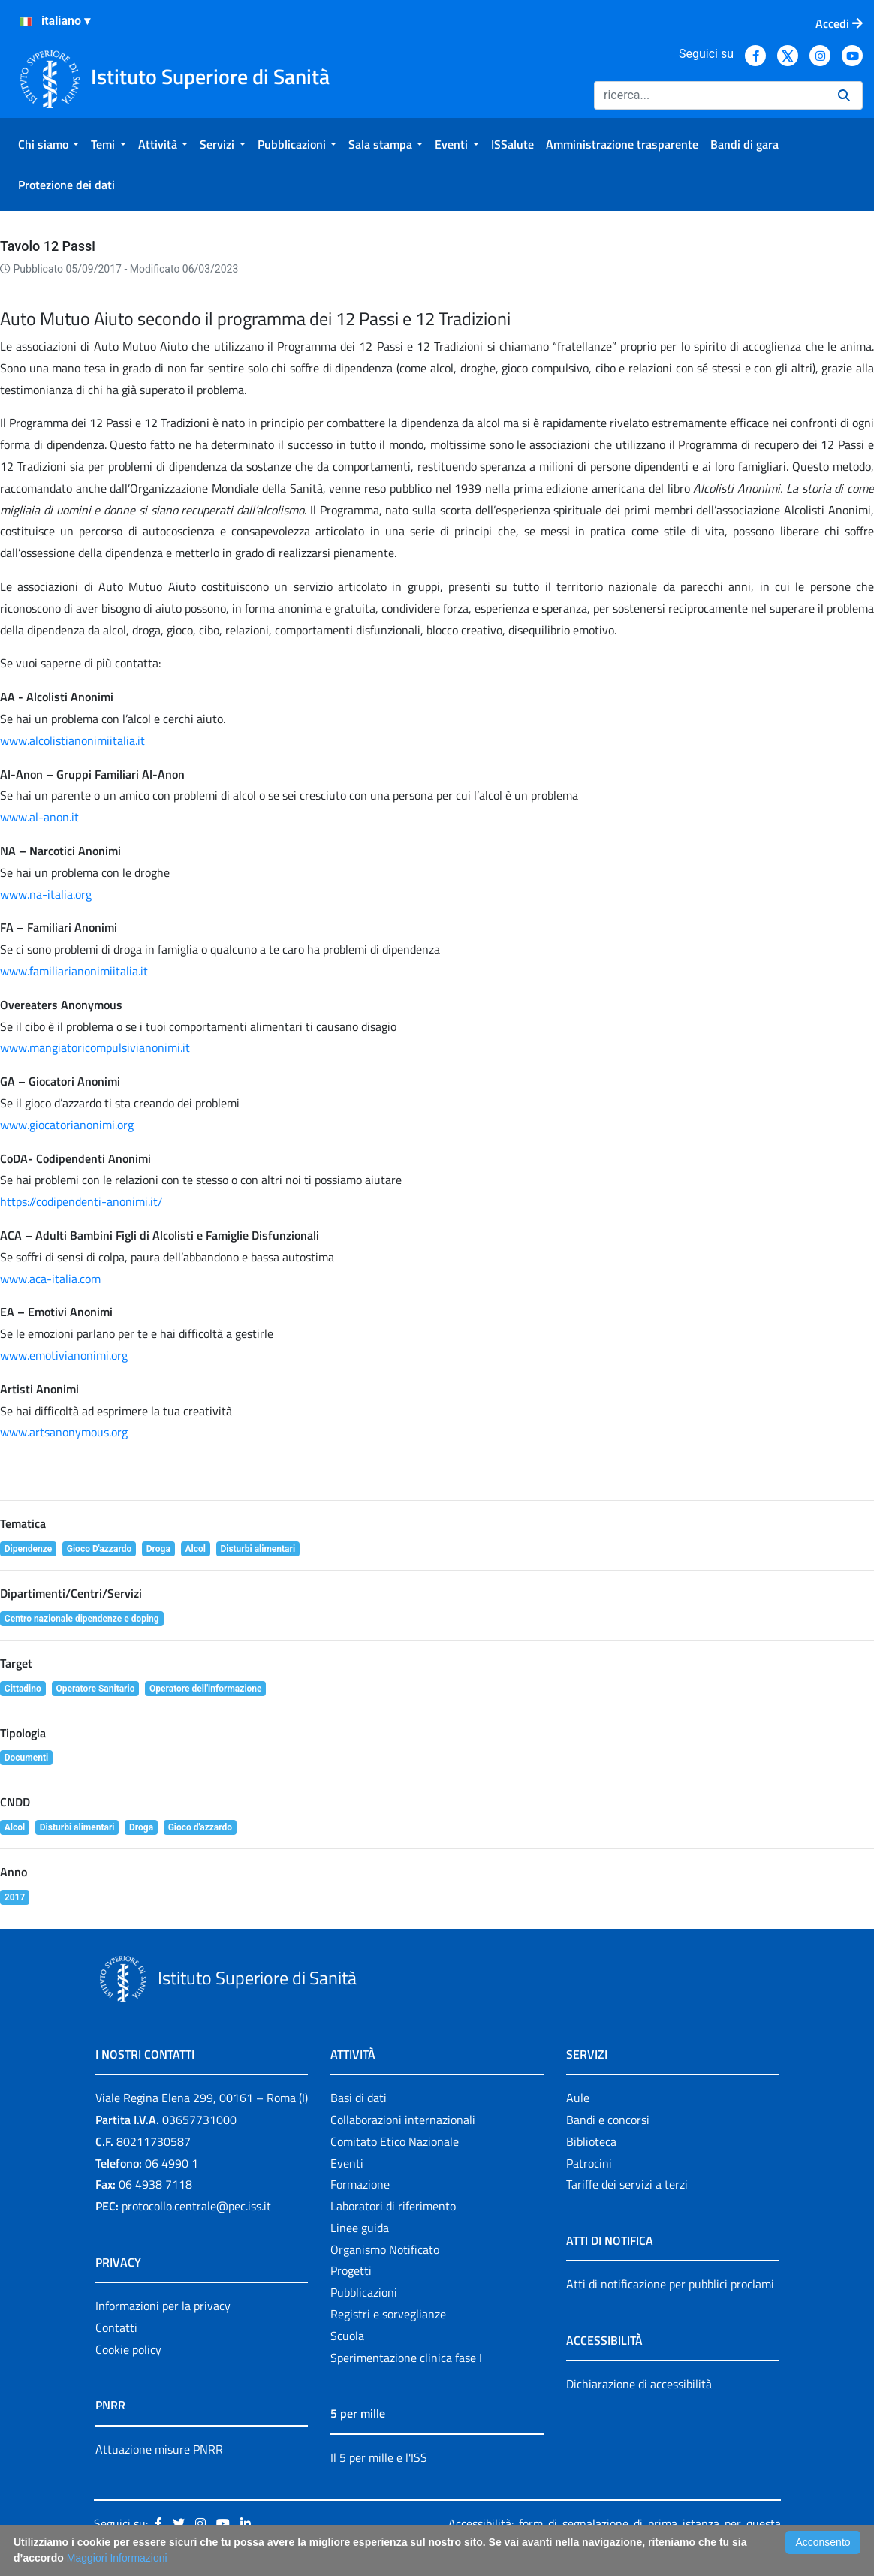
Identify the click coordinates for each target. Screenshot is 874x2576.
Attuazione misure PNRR (159, 2449)
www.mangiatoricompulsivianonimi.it (95, 1047)
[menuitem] (48, 144)
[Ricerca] (710, 95)
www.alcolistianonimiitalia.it (72, 740)
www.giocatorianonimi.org (67, 1125)
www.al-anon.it (39, 817)
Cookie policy (128, 2349)
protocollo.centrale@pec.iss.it (196, 2206)
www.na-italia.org (46, 894)
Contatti (116, 2327)
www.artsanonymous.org (64, 1432)
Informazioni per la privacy (163, 2306)
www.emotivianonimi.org (64, 1355)
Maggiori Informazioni (117, 2558)
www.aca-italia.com (50, 1279)
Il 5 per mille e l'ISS (378, 2457)
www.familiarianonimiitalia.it (74, 971)
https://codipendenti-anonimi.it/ (81, 1201)
